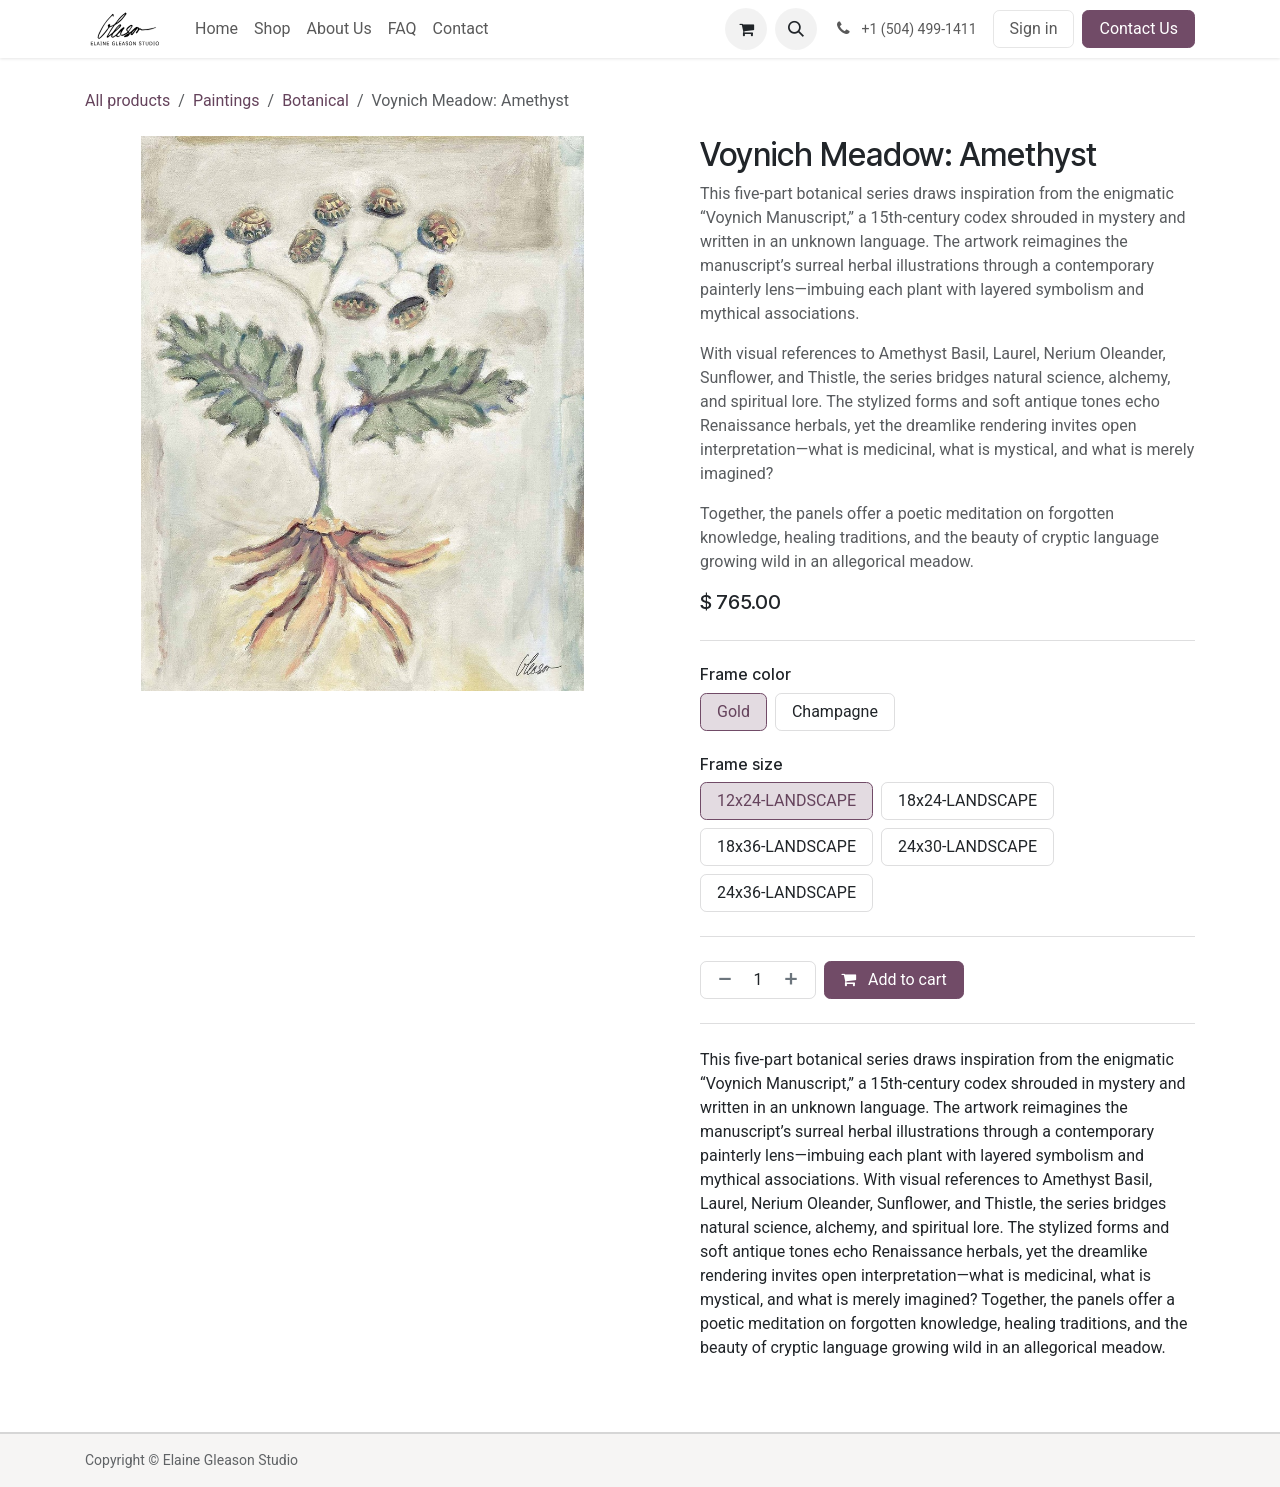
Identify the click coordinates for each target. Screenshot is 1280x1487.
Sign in (1034, 28)
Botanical (315, 100)
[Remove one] (721, 980)
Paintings (226, 100)
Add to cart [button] (894, 979)
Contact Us (1138, 28)
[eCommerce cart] (746, 29)
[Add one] (795, 980)
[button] (796, 29)
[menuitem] (216, 29)
